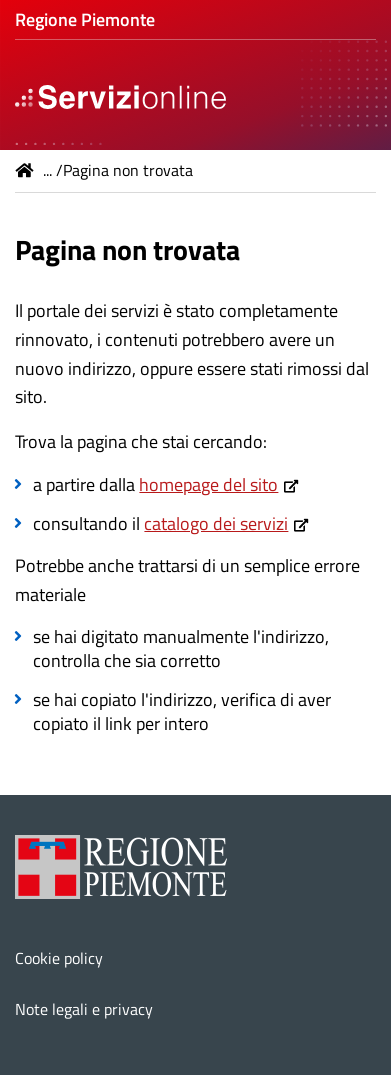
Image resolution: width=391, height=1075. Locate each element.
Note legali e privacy (84, 1009)
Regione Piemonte (85, 19)
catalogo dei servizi (216, 523)
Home (25, 170)
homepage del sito (208, 484)
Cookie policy (59, 958)
